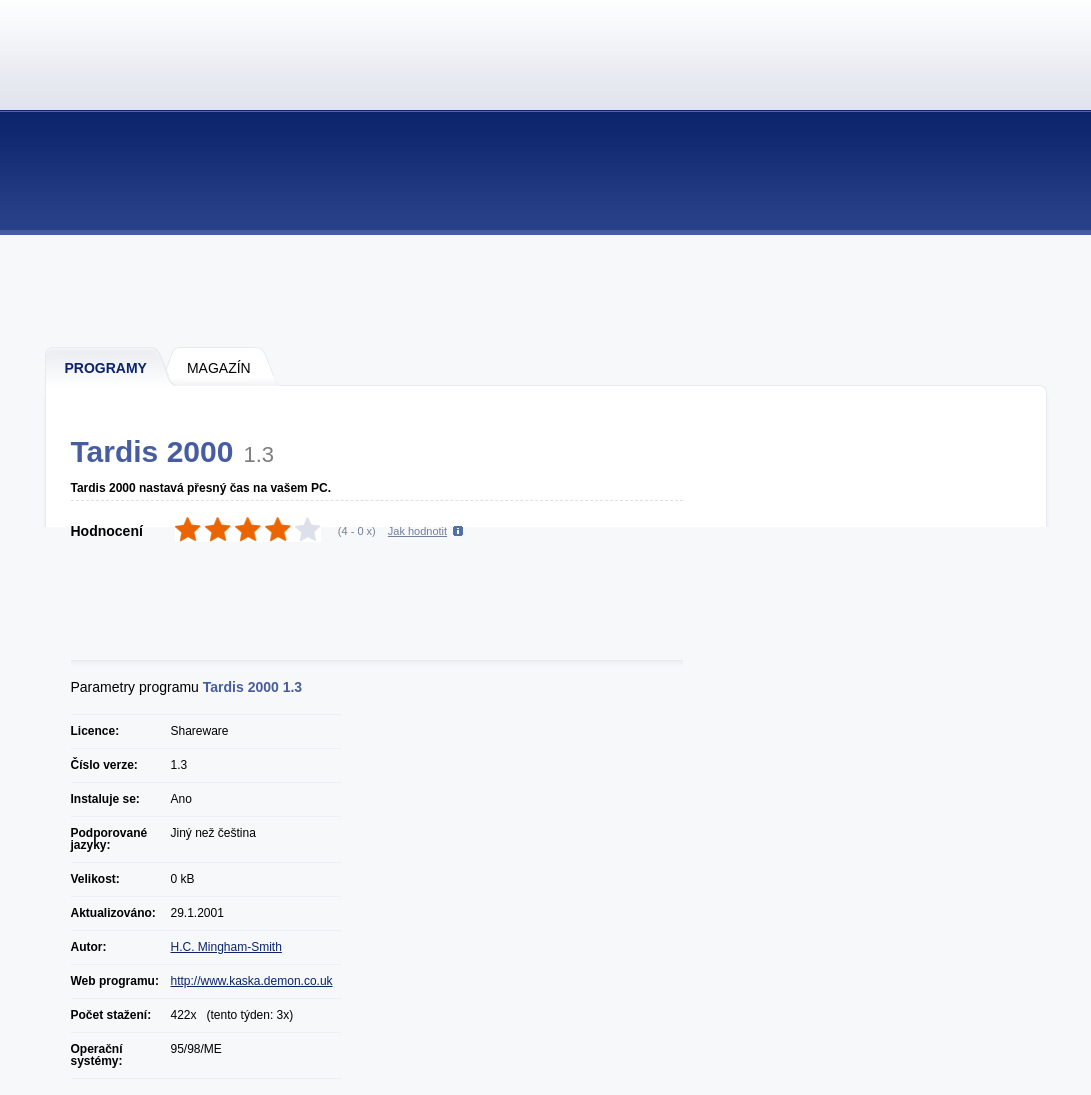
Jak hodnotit (417, 531)
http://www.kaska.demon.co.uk (252, 981)
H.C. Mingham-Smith (226, 947)
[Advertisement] (547, 290)
